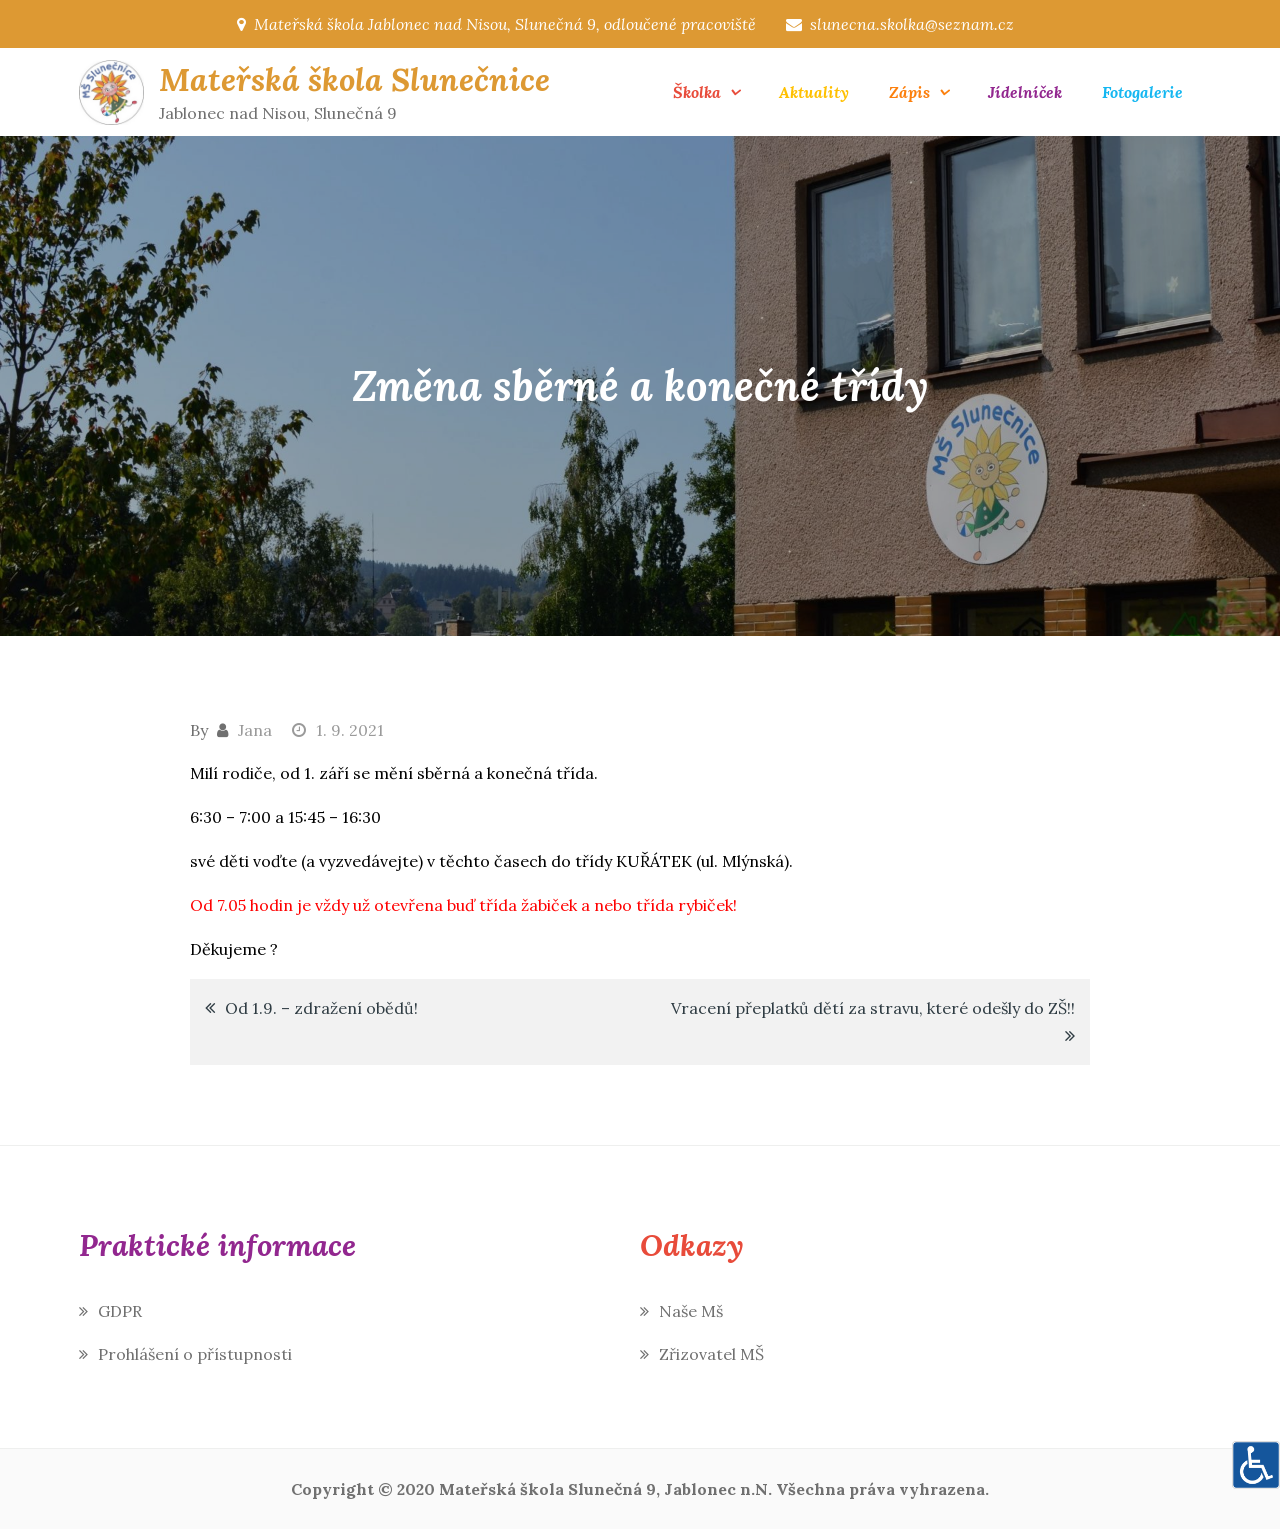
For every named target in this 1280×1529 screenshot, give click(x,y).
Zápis (909, 92)
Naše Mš (691, 1311)
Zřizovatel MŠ (711, 1354)
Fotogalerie (1142, 92)
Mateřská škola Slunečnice (354, 79)
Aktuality (814, 92)
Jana (255, 730)
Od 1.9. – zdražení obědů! (321, 1008)
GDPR (120, 1311)
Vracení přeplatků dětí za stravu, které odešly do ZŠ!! (873, 1008)
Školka (697, 92)
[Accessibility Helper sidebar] (1256, 1465)
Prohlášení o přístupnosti (195, 1354)
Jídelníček (1025, 92)
